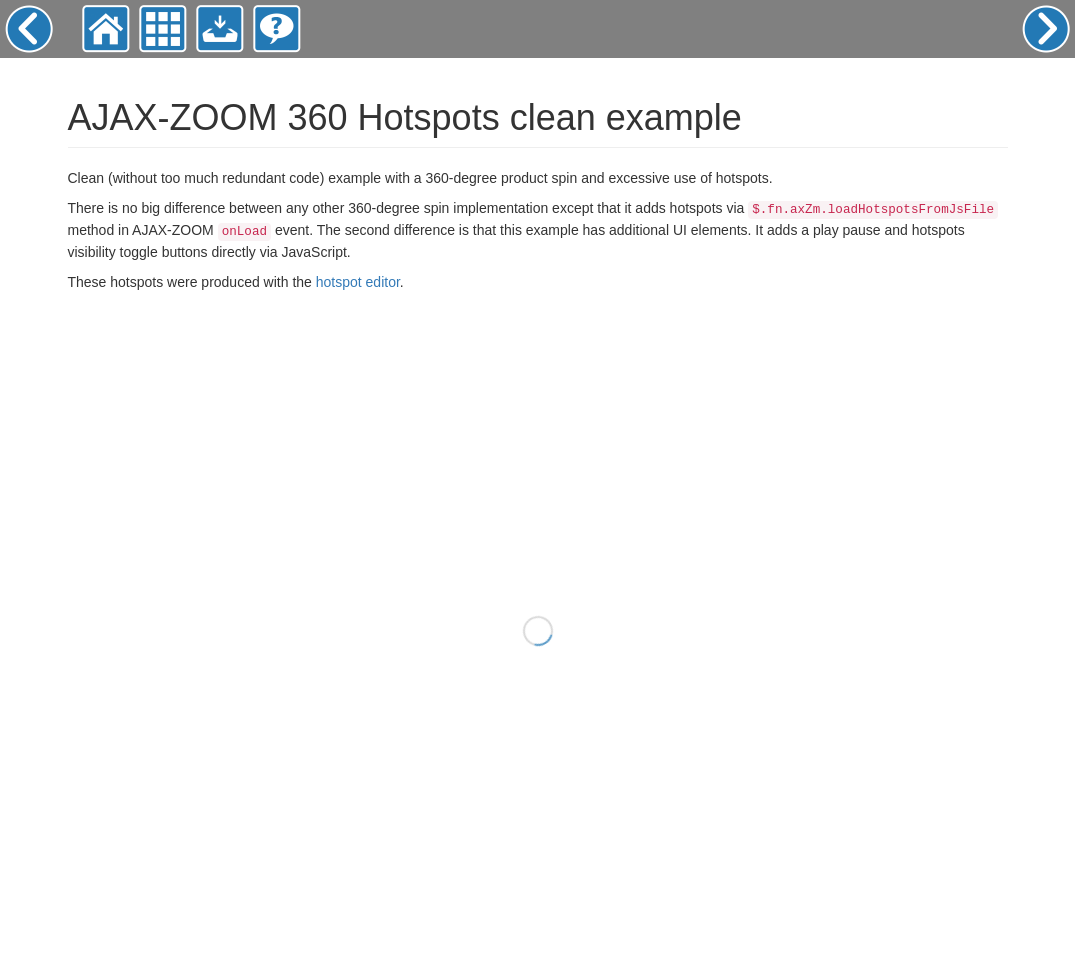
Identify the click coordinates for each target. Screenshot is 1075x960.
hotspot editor (358, 282)
